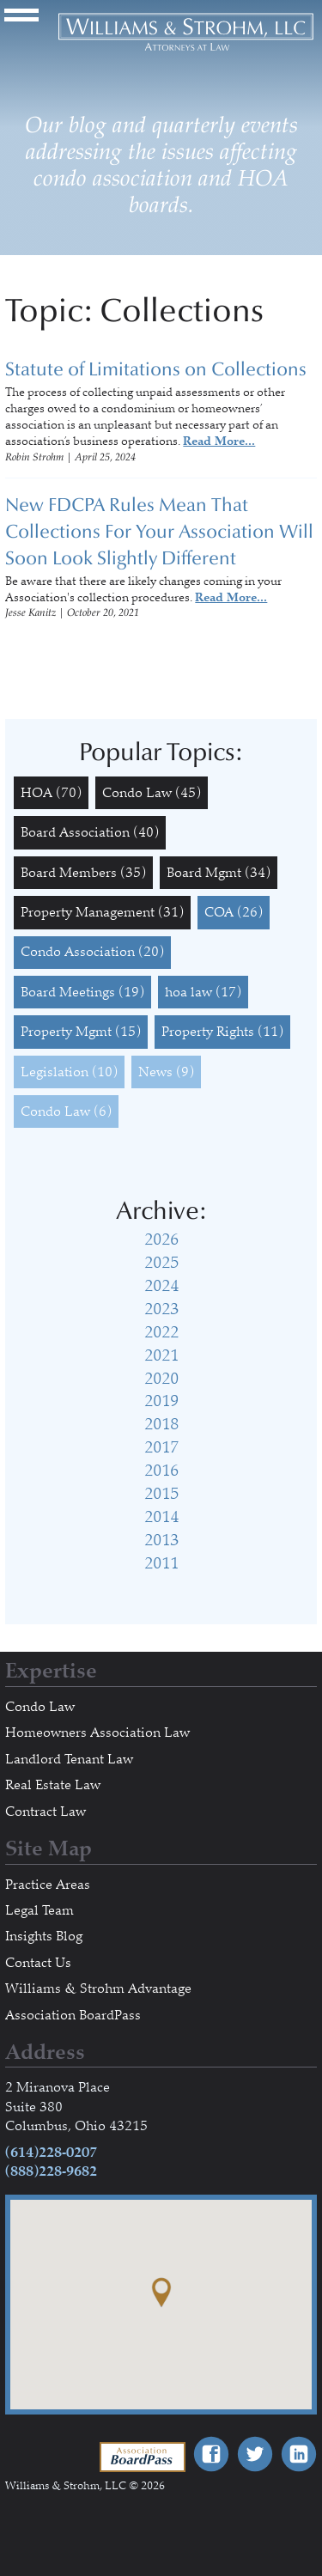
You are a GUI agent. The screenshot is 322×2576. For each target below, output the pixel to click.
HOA (51, 792)
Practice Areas (47, 1884)
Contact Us (38, 1962)
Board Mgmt (218, 872)
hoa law (203, 992)
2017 (161, 1447)
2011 (161, 1563)
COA (233, 912)
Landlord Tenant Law (69, 1759)
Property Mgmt (81, 1031)
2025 (161, 1262)
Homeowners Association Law (97, 1732)
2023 (161, 1309)
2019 (161, 1401)
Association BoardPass (73, 2015)
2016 (161, 1470)
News (166, 1072)
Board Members (83, 872)
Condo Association (92, 951)
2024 (161, 1286)
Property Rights (222, 1031)
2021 (161, 1355)
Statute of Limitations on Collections (156, 369)
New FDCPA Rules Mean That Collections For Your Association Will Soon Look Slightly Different (159, 532)
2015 (161, 1493)
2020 (161, 1378)
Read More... (219, 441)
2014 (161, 1517)
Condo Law (151, 792)
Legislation (69, 1072)
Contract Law (45, 1811)
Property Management (102, 912)
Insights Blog (43, 1936)
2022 (161, 1332)
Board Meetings (82, 992)
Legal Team (39, 1910)
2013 (161, 1540)
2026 (161, 1239)
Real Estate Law (52, 1784)
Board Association (90, 832)
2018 (161, 1424)
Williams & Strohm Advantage (98, 1988)
